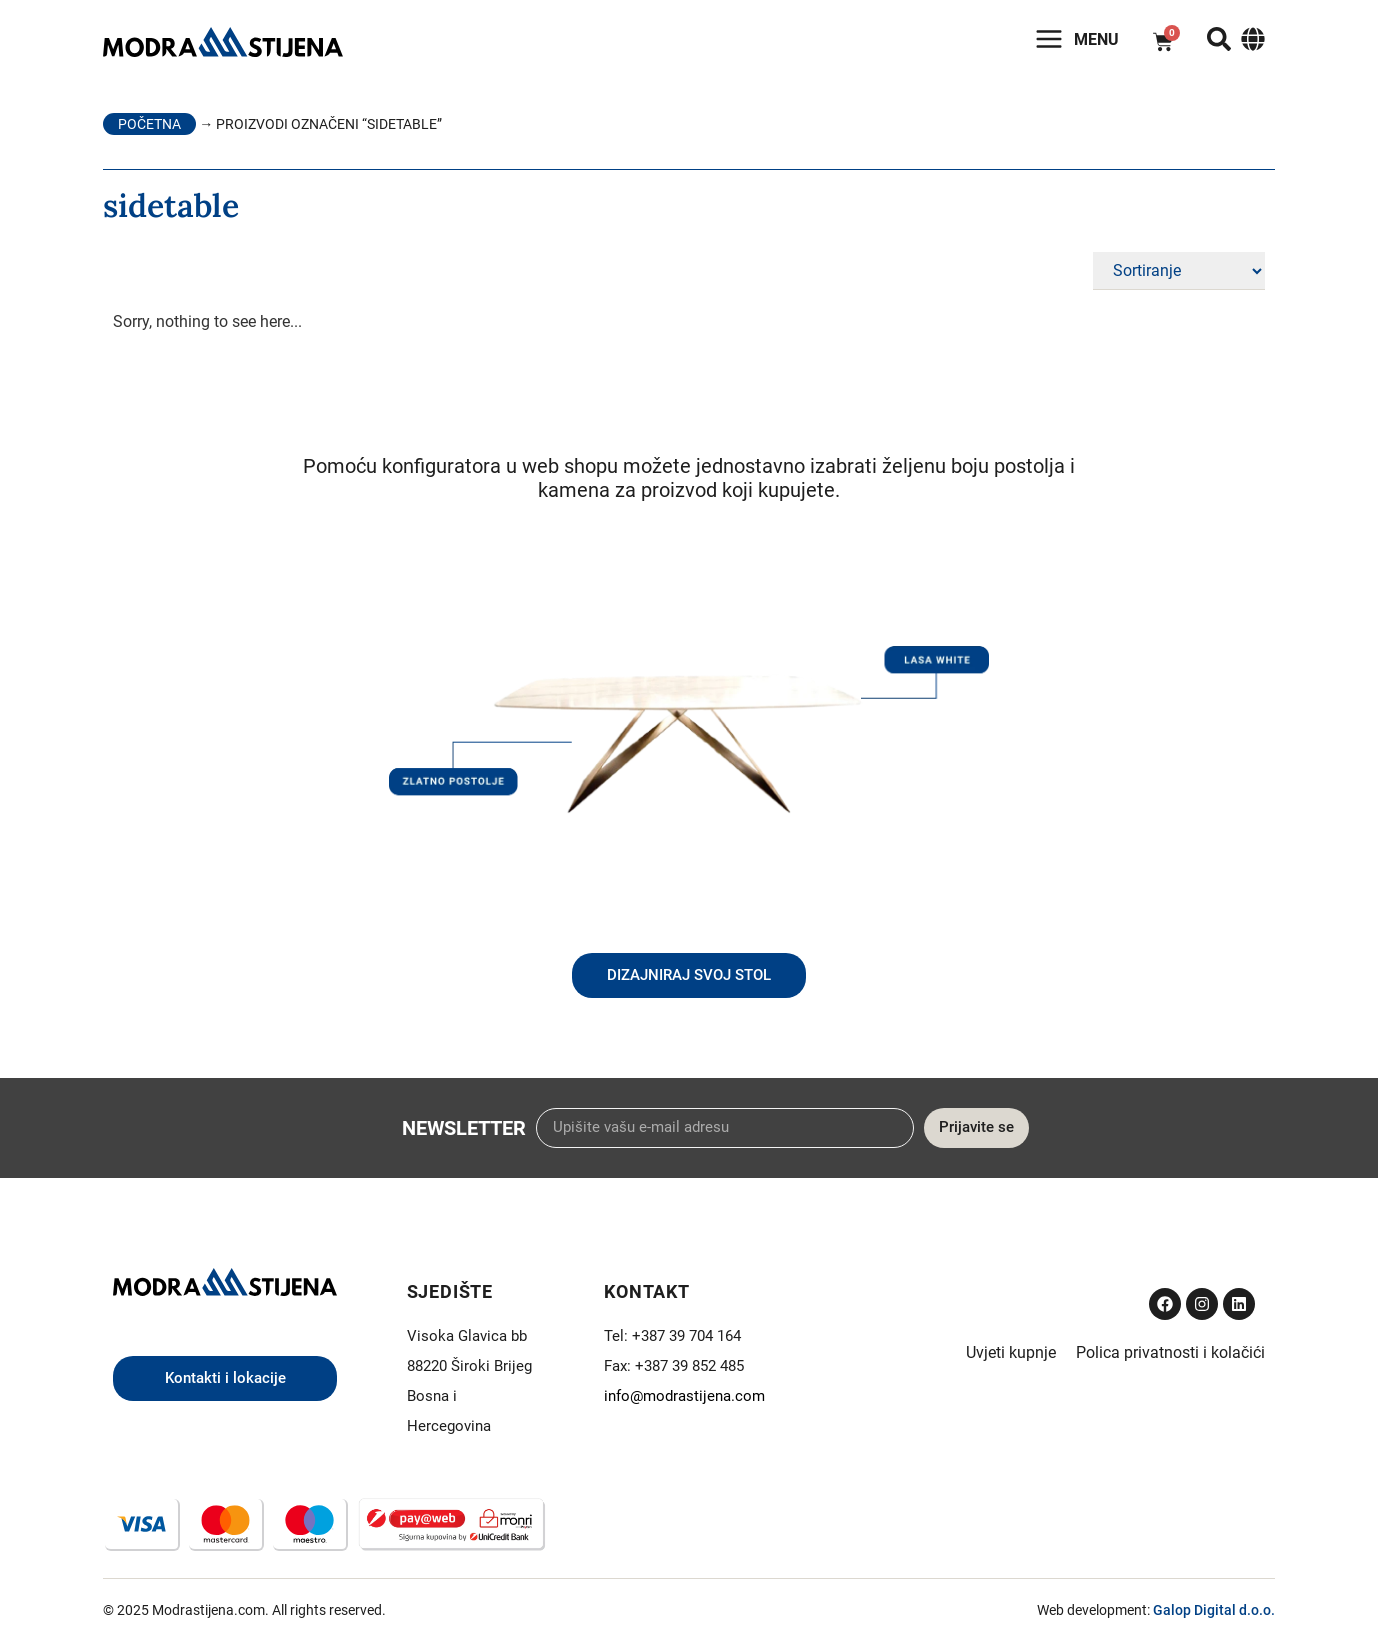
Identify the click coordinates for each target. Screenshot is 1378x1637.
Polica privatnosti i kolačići (1170, 1352)
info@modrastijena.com (684, 1396)
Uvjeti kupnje (1011, 1352)
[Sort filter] (1179, 271)
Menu (1096, 39)
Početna (149, 124)
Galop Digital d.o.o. (1214, 1610)
